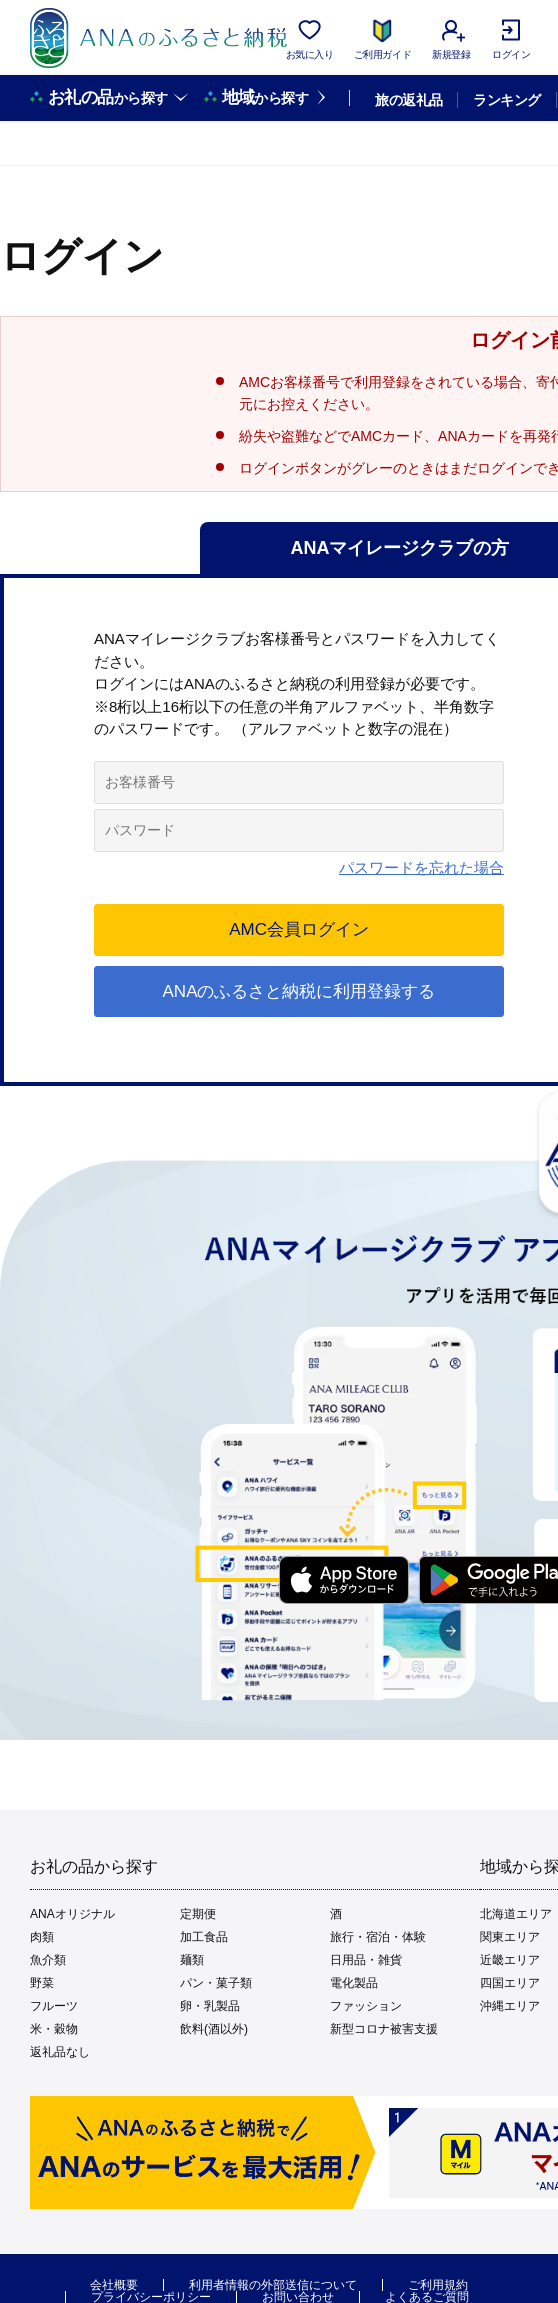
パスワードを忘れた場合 (421, 867)
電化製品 (354, 1983)
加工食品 (204, 1937)
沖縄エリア (510, 2006)
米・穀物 (54, 2029)
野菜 (42, 1983)
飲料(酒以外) (214, 2029)
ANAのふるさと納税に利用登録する (299, 991)
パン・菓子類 (216, 1983)
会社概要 (114, 2285)
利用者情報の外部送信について (273, 2285)
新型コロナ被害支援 (384, 2029)
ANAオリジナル (72, 1914)
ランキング (506, 100)
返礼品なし (60, 2052)
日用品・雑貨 (366, 1960)
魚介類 (48, 1960)
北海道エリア (516, 1914)
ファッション (366, 2006)
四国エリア (510, 1983)
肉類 (42, 1937)
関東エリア (510, 1937)
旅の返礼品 (408, 100)
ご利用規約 (438, 2285)
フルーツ (54, 2006)
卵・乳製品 (210, 2006)
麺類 (192, 1960)
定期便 (198, 1914)
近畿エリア (510, 1960)
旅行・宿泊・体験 (378, 1937)
